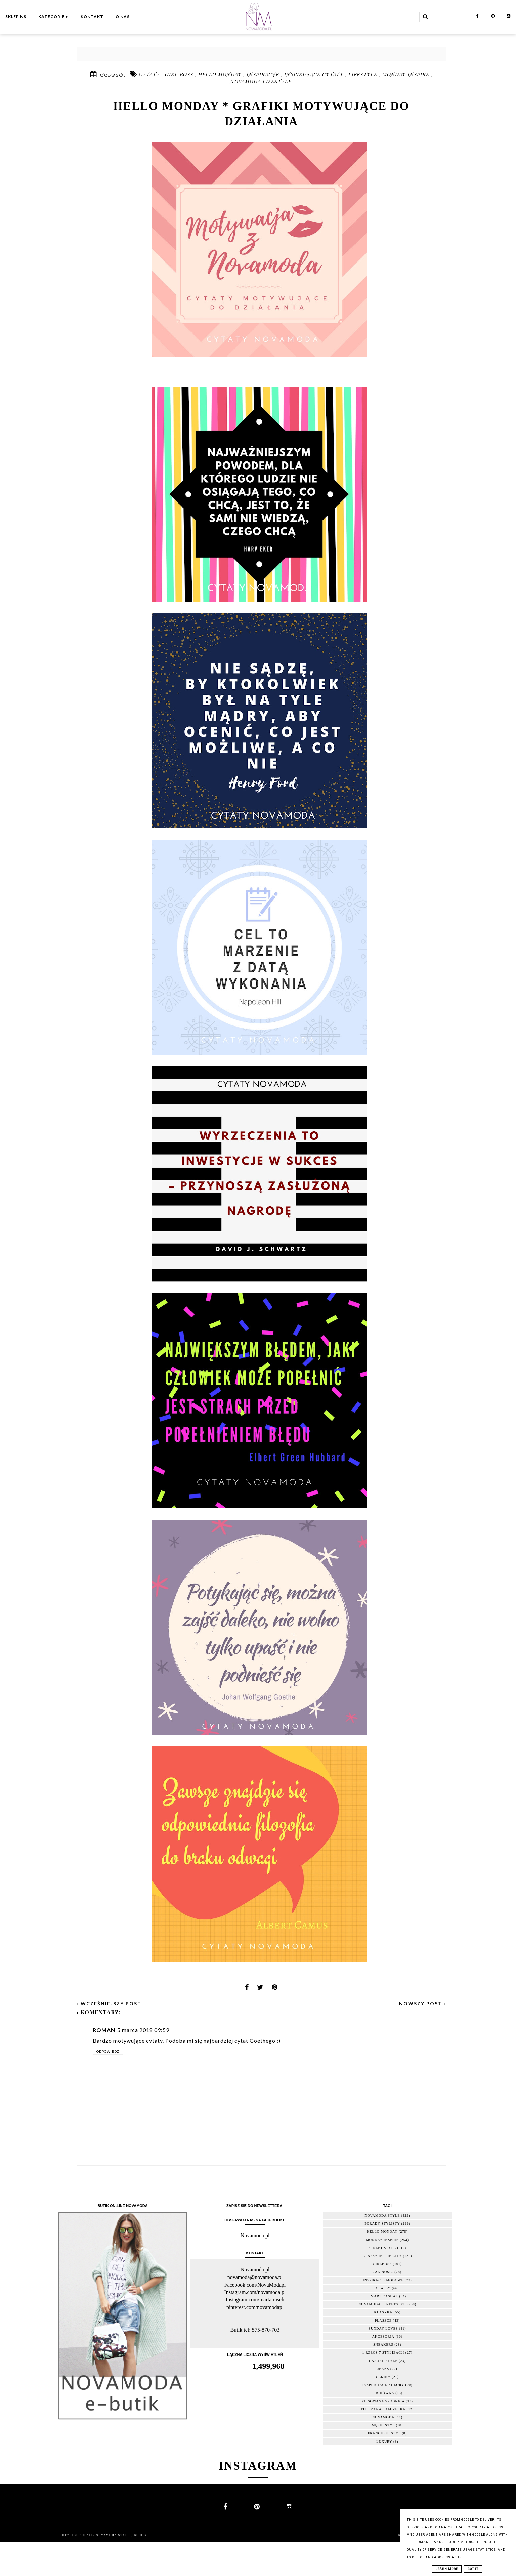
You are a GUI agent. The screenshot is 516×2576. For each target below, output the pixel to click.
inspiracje (264, 74)
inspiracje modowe (383, 2280)
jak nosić (383, 2272)
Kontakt (92, 16)
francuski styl (384, 2433)
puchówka (383, 2393)
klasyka (383, 2312)
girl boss (180, 74)
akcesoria (383, 2336)
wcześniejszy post (109, 2003)
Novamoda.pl (255, 2235)
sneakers (383, 2344)
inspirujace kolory (383, 2385)
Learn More (446, 2569)
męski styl (383, 2425)
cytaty (150, 74)
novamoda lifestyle (261, 81)
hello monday (220, 74)
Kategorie (53, 16)
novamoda (383, 2417)
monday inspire (406, 74)
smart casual (383, 2296)
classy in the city (382, 2256)
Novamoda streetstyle (383, 2304)
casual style (383, 2361)
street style (382, 2248)
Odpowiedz (107, 2051)
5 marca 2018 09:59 (143, 2030)
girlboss (382, 2264)
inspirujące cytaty (314, 74)
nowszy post (422, 2003)
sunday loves (383, 2328)
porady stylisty (382, 2223)
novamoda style (382, 2215)
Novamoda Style (113, 2535)
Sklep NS (15, 16)
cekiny (383, 2377)
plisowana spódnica (383, 2401)
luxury (384, 2441)
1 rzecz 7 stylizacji (383, 2352)
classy (383, 2288)
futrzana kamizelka (383, 2409)
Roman (104, 2030)
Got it (473, 2569)
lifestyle (363, 74)
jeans (383, 2369)
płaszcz (383, 2320)
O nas (123, 16)
